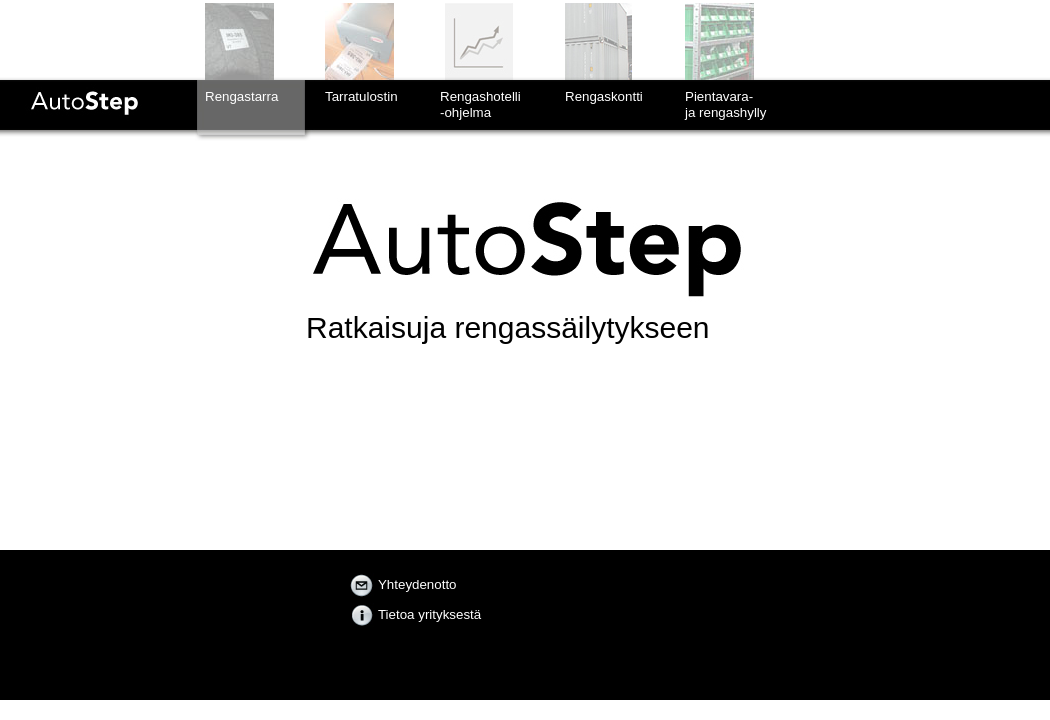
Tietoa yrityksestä (416, 614)
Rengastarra (241, 96)
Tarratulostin (361, 96)
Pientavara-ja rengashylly (726, 104)
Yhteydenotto (403, 584)
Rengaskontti (604, 96)
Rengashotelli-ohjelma (480, 104)
